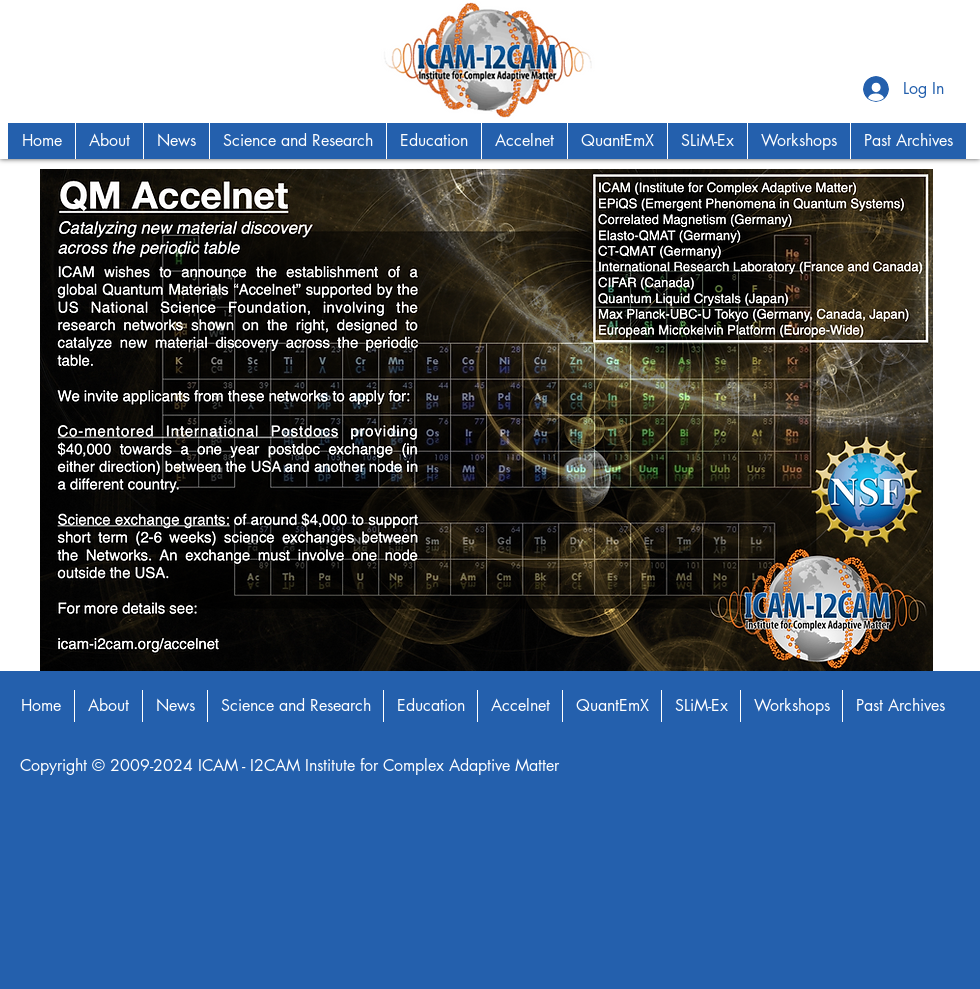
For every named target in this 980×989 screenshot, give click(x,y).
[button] (109, 141)
